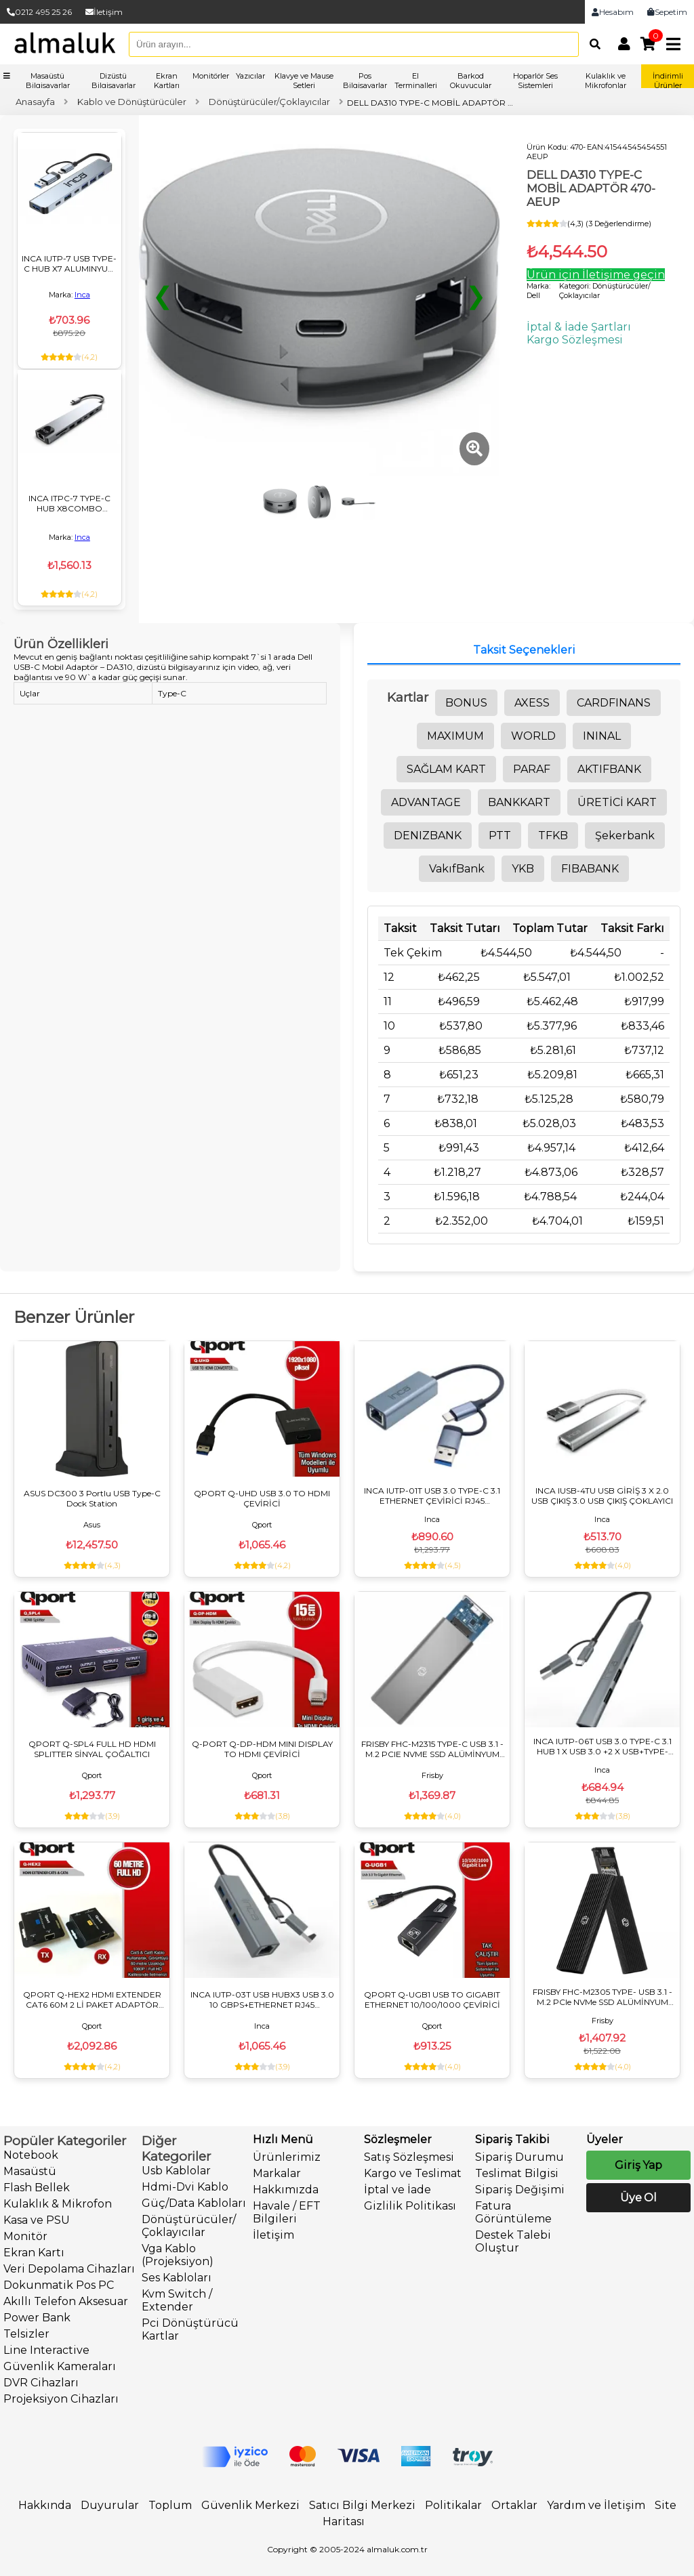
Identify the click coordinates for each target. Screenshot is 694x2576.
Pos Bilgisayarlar (365, 80)
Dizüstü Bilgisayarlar (113, 80)
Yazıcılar (250, 76)
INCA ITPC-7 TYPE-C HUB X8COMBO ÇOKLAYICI (69, 503)
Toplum (170, 2505)
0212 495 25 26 (39, 12)
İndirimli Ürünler (668, 80)
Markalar (277, 2173)
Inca (82, 294)
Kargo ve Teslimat (413, 2173)
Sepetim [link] (667, 12)
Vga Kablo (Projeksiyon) (177, 2255)
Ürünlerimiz (287, 2157)
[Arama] (592, 44)
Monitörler (210, 76)
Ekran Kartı (33, 2252)
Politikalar (453, 2505)
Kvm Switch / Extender (177, 2300)
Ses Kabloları (176, 2277)
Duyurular (110, 2505)
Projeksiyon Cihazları (61, 2398)
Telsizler (26, 2333)
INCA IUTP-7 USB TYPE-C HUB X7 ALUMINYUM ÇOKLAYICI (69, 263)
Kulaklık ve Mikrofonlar (605, 80)
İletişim (104, 12)
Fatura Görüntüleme (513, 2212)
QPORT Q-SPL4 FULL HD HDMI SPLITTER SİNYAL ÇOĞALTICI (92, 1749)
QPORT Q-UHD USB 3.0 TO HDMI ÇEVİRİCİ (262, 1498)
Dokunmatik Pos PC (58, 2285)
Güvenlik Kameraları (59, 2366)
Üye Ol (638, 2197)
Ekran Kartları (167, 80)
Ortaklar (514, 2505)
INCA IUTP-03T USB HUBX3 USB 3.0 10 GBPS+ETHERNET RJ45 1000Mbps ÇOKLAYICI (262, 1999)
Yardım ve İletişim (596, 2505)
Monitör (25, 2236)
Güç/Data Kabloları (194, 2203)
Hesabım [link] (613, 12)
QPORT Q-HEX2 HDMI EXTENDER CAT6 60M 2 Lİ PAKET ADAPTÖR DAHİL (92, 1999)
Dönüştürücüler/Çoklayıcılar (189, 2226)
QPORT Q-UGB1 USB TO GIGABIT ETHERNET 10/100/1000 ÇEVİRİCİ (432, 1999)
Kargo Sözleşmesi (575, 339)
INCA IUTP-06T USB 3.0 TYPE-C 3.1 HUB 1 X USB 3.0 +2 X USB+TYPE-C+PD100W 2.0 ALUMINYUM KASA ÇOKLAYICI (602, 1746)
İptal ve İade (397, 2189)
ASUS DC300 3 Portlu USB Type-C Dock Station (92, 1498)
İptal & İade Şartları (579, 326)
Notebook (30, 2155)
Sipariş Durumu (519, 2157)
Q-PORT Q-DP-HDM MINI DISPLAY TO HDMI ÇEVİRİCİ (262, 1749)
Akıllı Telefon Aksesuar (65, 2301)
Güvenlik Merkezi (250, 2505)
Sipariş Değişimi (520, 2189)
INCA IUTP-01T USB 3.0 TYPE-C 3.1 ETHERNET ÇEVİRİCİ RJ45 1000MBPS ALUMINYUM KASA (432, 1495)
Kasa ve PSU (36, 2220)
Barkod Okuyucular (470, 80)
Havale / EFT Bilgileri (287, 2212)
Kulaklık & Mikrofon (57, 2203)
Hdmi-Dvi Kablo (185, 2186)
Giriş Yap (638, 2165)
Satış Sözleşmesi (409, 2157)
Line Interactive (46, 2350)
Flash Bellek (36, 2187)
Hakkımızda (286, 2189)
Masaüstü (29, 2171)
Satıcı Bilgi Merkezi (362, 2505)
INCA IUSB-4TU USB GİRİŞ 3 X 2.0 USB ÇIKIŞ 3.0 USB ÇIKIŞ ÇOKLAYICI (602, 1495)
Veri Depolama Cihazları (69, 2268)
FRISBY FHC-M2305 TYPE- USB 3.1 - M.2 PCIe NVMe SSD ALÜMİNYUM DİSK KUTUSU (602, 1997)
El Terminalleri (415, 80)
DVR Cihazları (41, 2382)
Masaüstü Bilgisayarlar (48, 80)
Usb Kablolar (176, 2170)
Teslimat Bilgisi (516, 2173)
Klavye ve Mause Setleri (303, 80)
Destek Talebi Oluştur (513, 2241)
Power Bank (36, 2317)
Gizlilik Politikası (410, 2205)
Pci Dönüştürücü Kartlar (190, 2329)
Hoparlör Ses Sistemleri (535, 80)
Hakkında (44, 2505)
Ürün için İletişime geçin (596, 274)
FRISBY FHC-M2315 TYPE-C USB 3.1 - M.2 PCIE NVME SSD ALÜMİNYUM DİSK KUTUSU (432, 1749)
